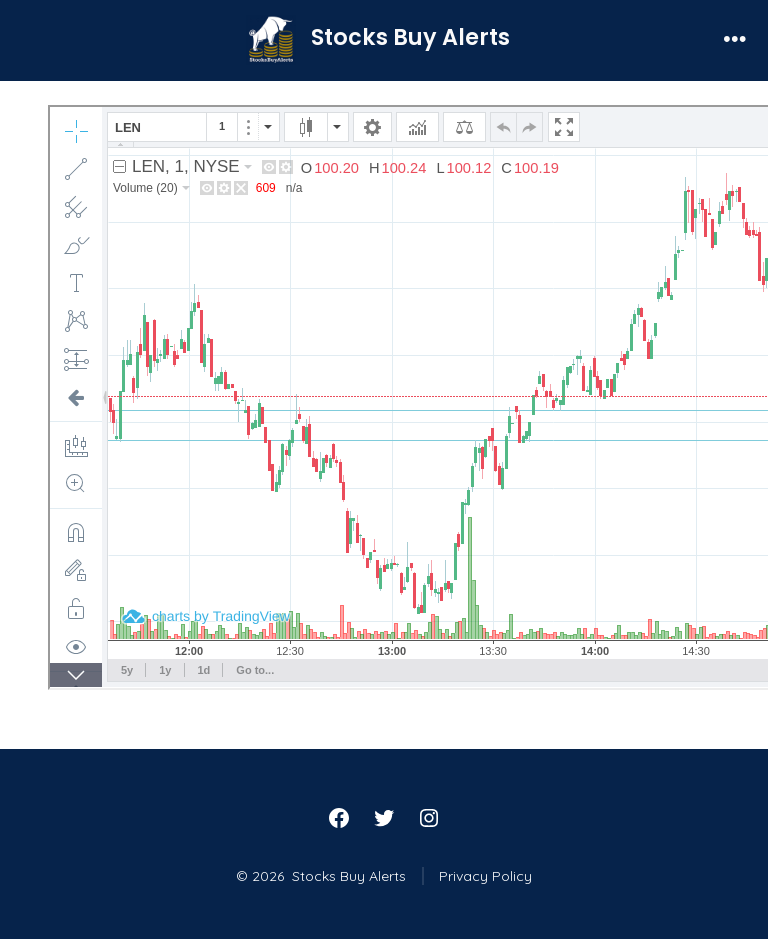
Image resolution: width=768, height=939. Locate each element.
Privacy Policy (485, 876)
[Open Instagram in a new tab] (429, 818)
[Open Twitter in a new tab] (384, 818)
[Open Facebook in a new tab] (339, 818)
